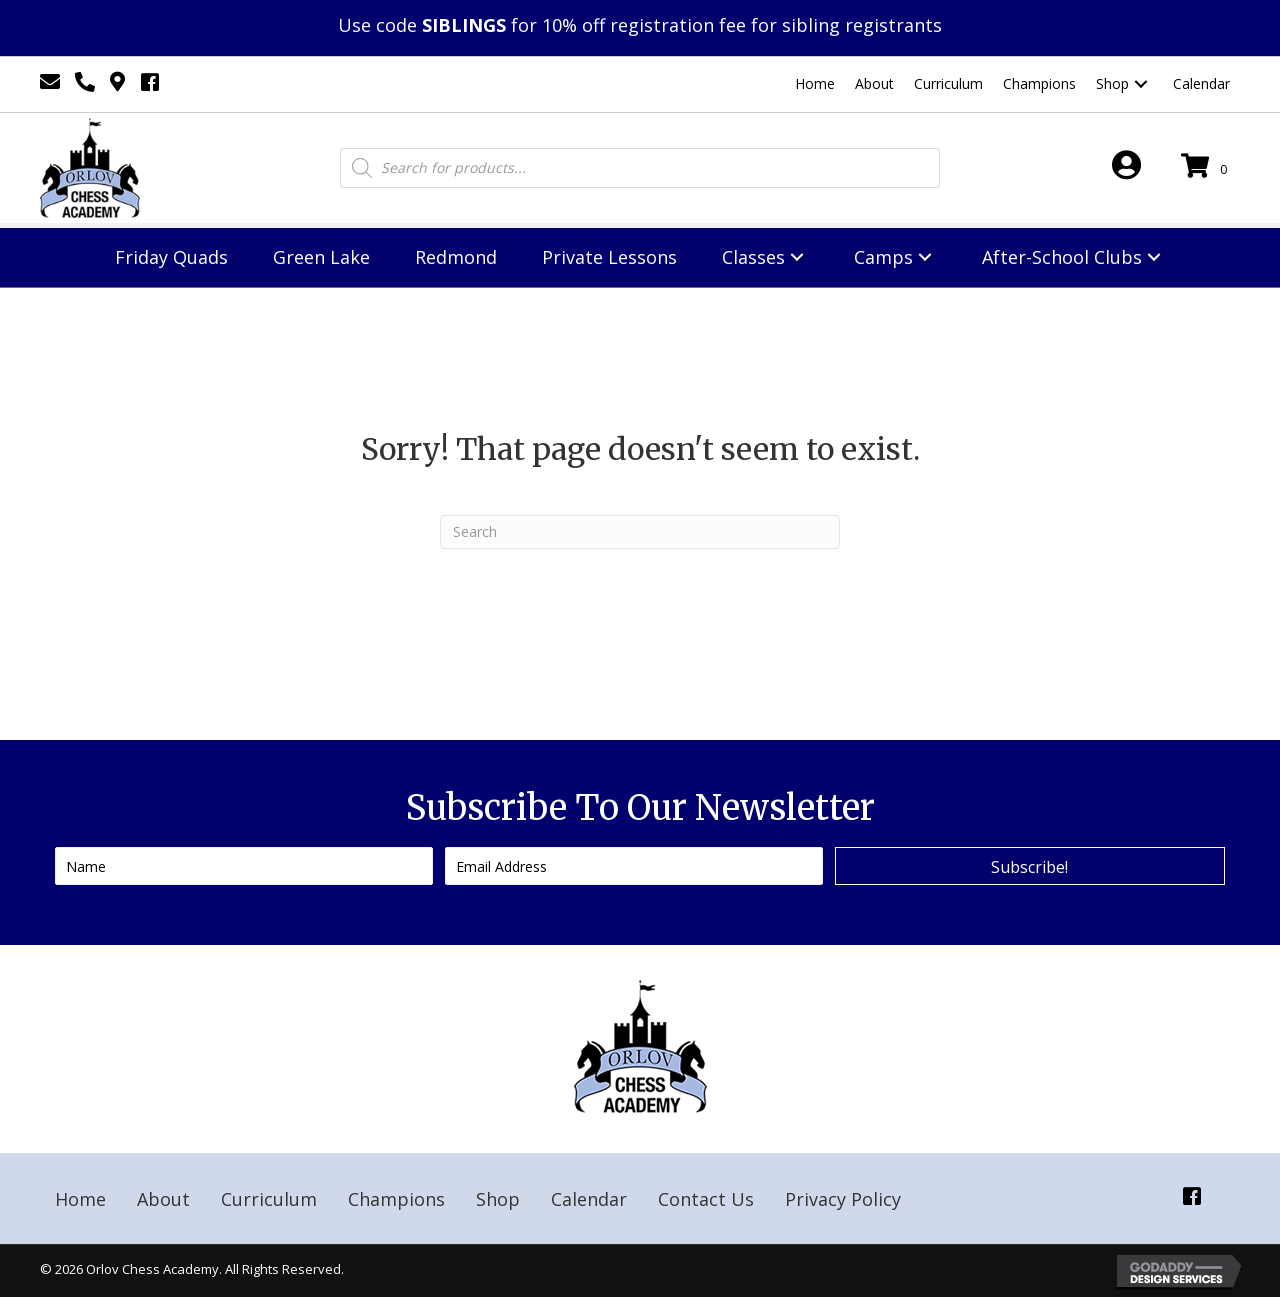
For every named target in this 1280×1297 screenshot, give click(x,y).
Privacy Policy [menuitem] (843, 1199)
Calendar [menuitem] (589, 1199)
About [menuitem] (163, 1199)
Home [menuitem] (80, 1199)
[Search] (640, 532)
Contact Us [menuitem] (706, 1199)
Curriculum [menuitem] (269, 1199)
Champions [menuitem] (396, 1199)
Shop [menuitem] (498, 1199)
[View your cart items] (1207, 168)
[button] (1141, 84)
